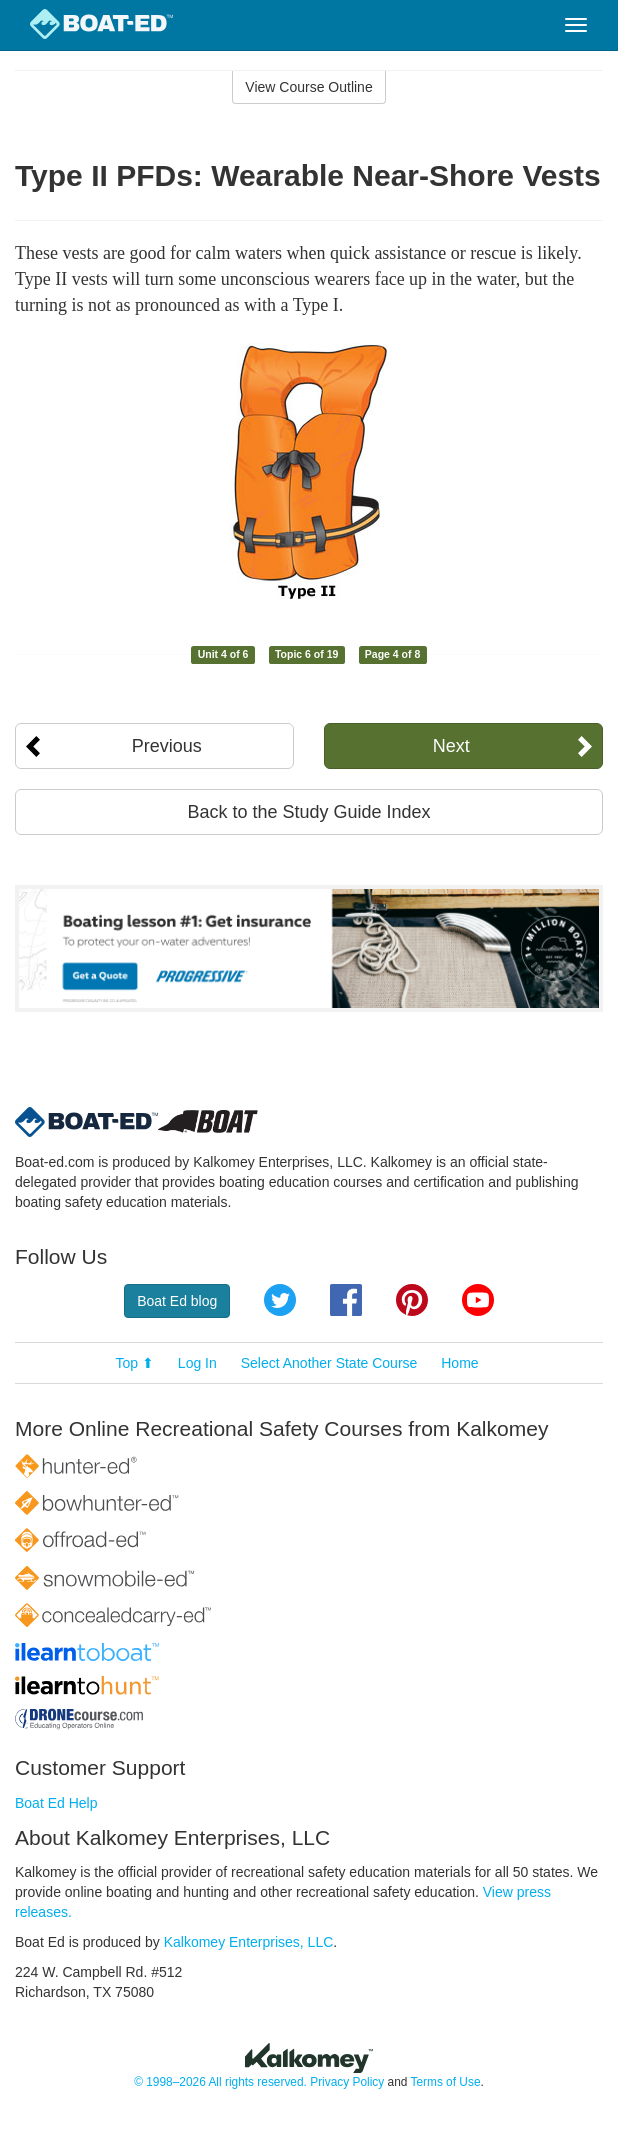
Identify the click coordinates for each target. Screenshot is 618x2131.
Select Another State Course (329, 1363)
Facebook (346, 1300)
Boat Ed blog (177, 1301)
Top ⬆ (135, 1363)
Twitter (280, 1300)
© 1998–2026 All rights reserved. (220, 2082)
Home (459, 1363)
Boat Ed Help (56, 1803)
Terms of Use (445, 2082)
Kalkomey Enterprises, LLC (249, 1942)
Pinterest (412, 1300)
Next (451, 746)
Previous (167, 746)
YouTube (478, 1300)
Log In (197, 1363)
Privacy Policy (347, 2082)
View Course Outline (308, 87)
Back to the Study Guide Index (308, 812)
